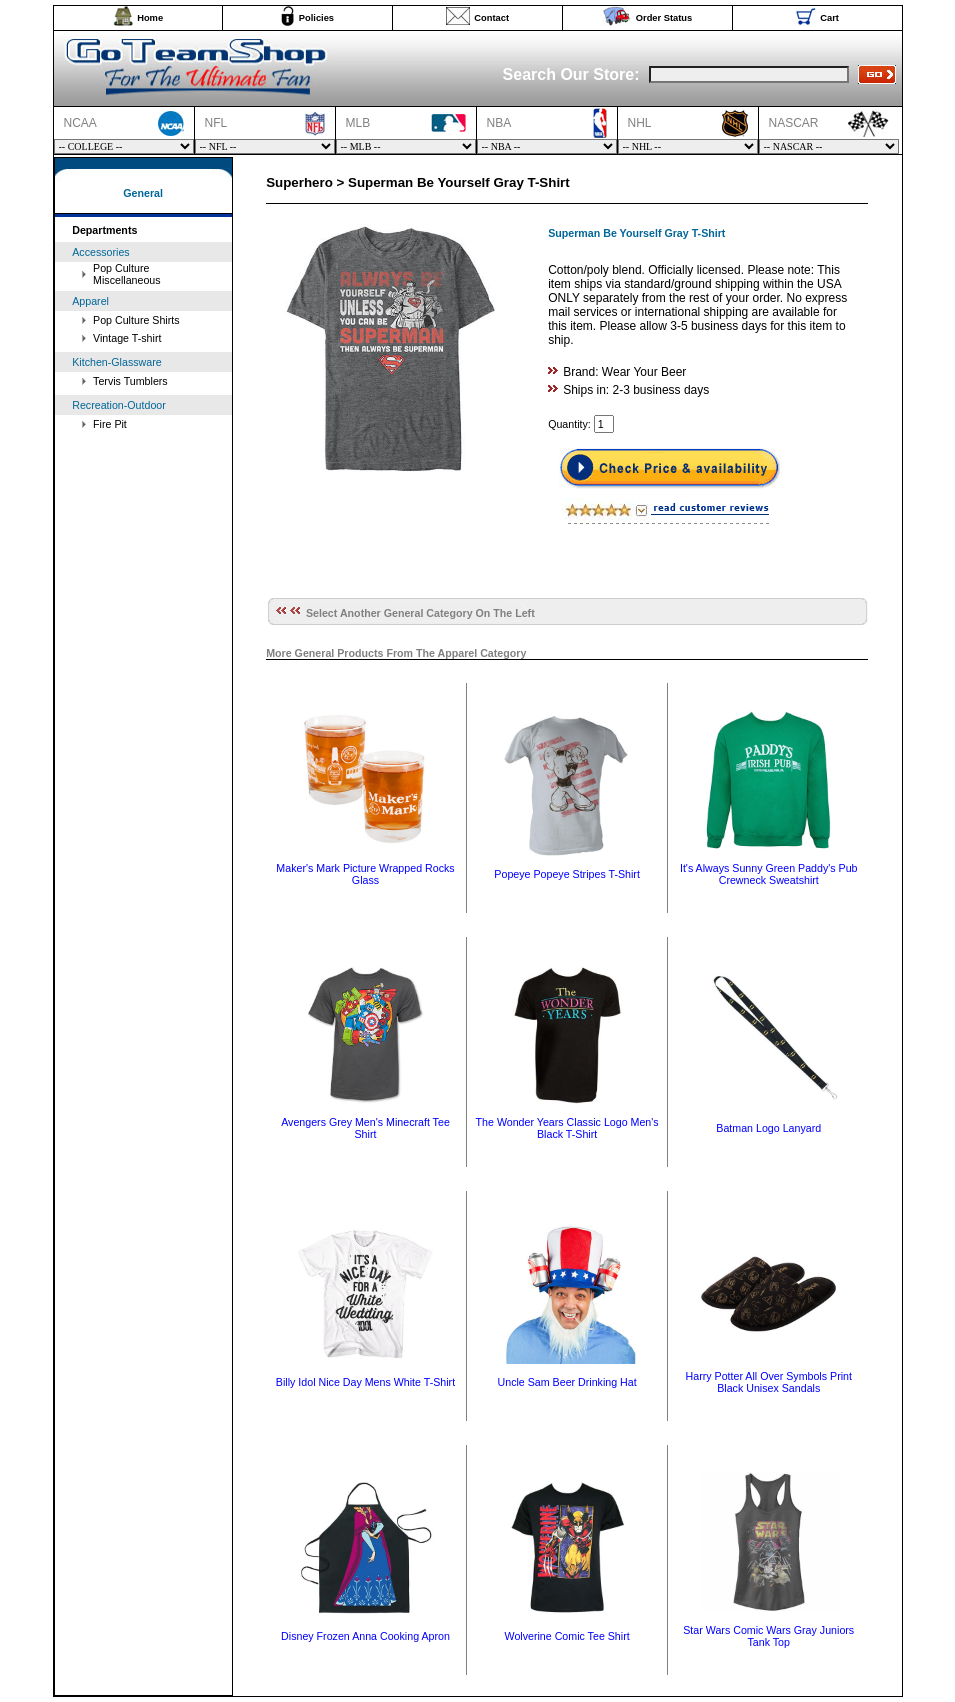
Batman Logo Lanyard (768, 1128)
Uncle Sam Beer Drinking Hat (567, 1382)
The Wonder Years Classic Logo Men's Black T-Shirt (567, 1128)
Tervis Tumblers (130, 381)
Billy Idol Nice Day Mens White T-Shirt (365, 1382)
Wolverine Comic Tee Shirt (567, 1636)
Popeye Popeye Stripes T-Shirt (567, 874)
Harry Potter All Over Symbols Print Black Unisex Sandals (769, 1382)
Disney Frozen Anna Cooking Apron (365, 1636)
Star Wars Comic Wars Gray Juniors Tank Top (768, 1636)
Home (150, 18)
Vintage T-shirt (127, 338)
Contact (491, 18)
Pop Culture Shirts (136, 320)
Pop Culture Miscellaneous (127, 274)
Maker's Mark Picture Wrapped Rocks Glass (365, 874)
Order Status (664, 18)
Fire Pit (110, 424)
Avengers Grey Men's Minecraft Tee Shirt (365, 1128)
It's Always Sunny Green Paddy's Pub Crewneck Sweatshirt (769, 874)
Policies (316, 18)
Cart (829, 18)
